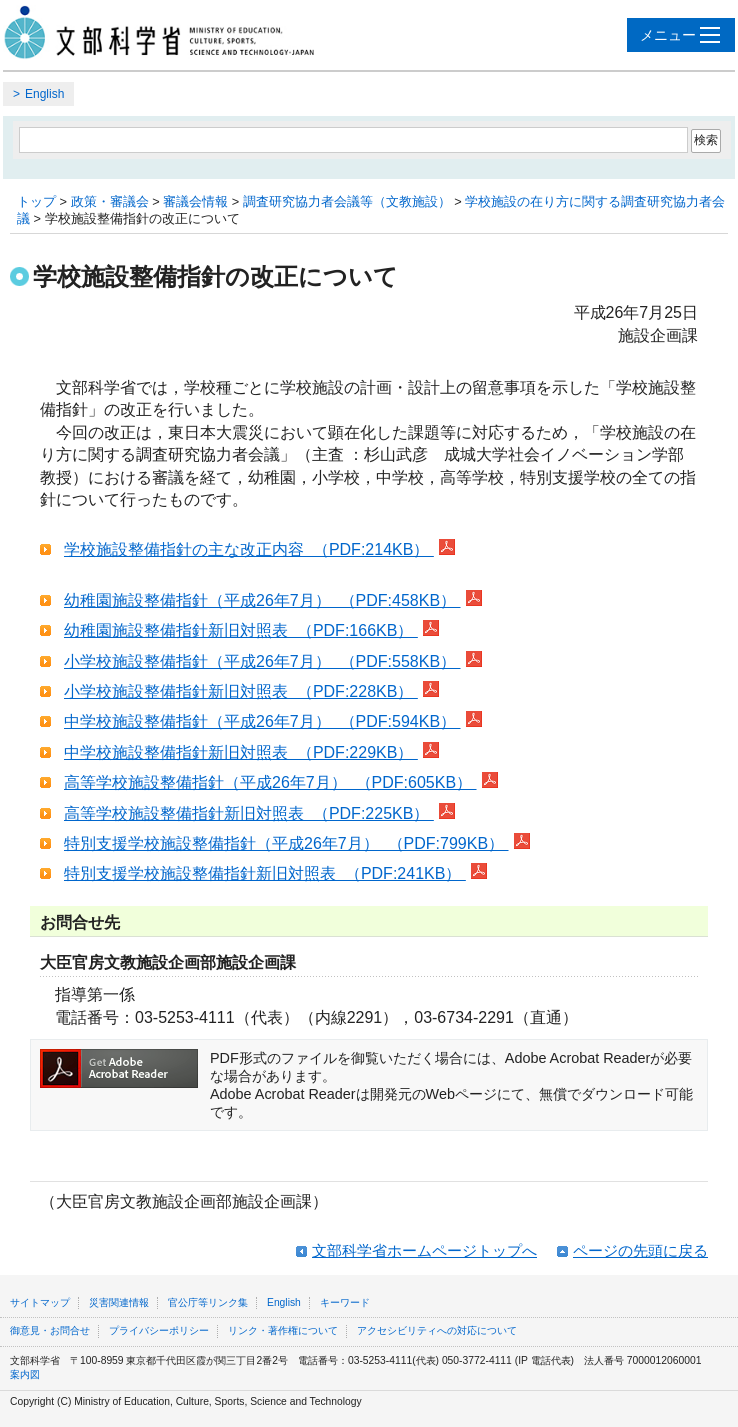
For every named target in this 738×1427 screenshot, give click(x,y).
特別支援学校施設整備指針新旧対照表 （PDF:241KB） (265, 873)
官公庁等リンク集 (208, 1302)
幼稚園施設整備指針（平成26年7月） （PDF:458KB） (262, 600)
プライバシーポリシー (159, 1330)
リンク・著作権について (283, 1330)
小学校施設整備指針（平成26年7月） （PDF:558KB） (262, 661)
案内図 (25, 1374)
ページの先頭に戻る (640, 1250)
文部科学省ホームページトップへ (424, 1250)
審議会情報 (195, 201)
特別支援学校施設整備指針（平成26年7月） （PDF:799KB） (286, 843)
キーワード (345, 1302)
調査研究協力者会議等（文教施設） (347, 201)
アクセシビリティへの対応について (437, 1330)
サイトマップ (40, 1302)
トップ (36, 201)
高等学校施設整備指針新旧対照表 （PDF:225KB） (249, 813)
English (44, 94)
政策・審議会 (110, 201)
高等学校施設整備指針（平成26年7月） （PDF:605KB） (270, 782)
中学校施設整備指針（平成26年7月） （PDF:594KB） (262, 721)
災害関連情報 (119, 1302)
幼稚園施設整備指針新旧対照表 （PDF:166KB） (241, 630)
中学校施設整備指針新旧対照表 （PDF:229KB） (241, 752)
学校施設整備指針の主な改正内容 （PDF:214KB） (249, 549)
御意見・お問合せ (50, 1330)
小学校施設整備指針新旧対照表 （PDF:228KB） (241, 691)
